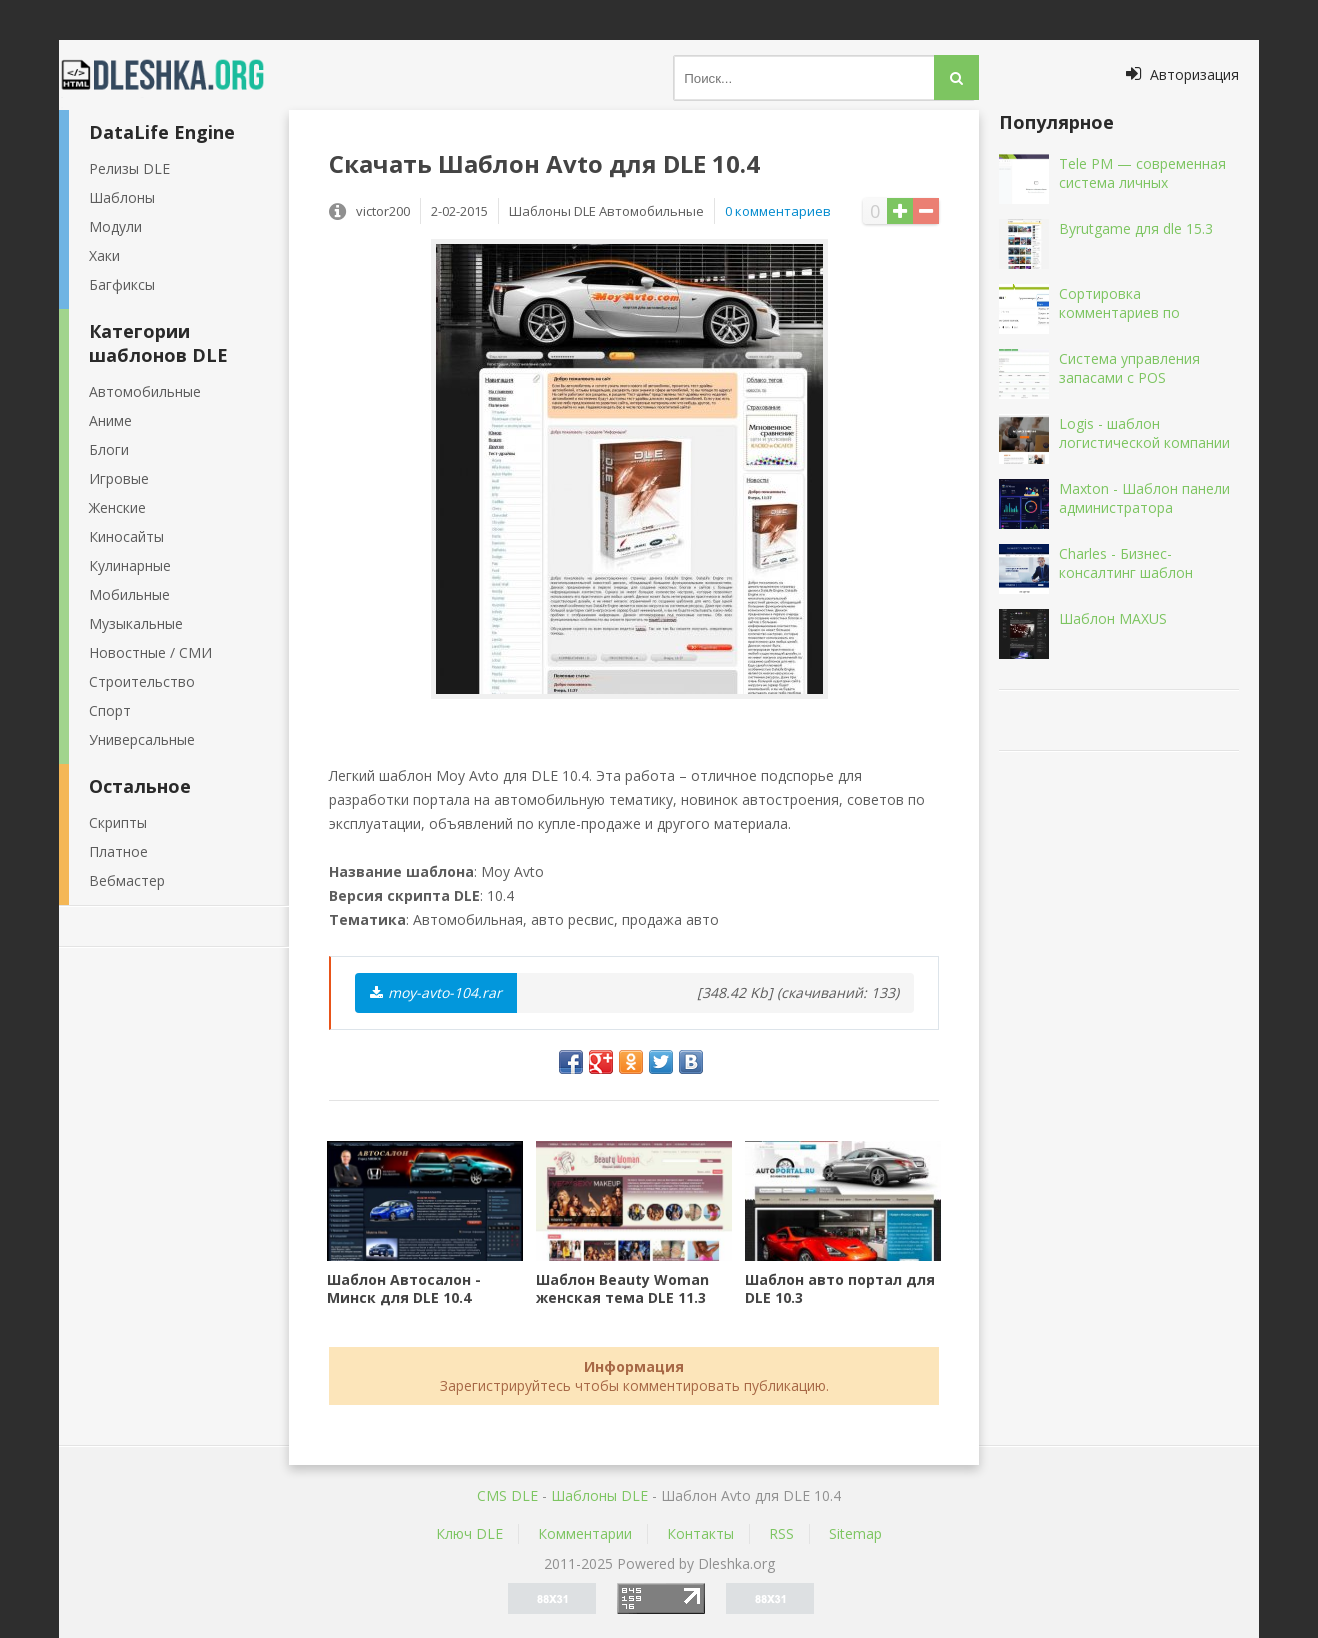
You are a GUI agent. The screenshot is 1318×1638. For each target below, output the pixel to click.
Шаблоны (122, 197)
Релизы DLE (129, 168)
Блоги (109, 449)
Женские (117, 507)
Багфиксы (122, 284)
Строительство (142, 681)
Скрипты (118, 822)
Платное (118, 851)
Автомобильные (145, 391)
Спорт (110, 710)
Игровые (119, 478)
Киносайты (126, 536)
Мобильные (129, 594)
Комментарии (585, 1533)
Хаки (104, 255)
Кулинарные (130, 565)
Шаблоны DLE (599, 1495)
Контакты (700, 1533)
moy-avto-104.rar (436, 992)
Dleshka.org (174, 75)
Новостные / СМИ (150, 652)
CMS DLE (507, 1495)
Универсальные (142, 739)
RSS (781, 1533)
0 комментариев (778, 211)
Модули (115, 226)
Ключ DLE (469, 1533)
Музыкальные (136, 623)
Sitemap (855, 1533)
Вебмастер (127, 880)
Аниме (110, 420)
